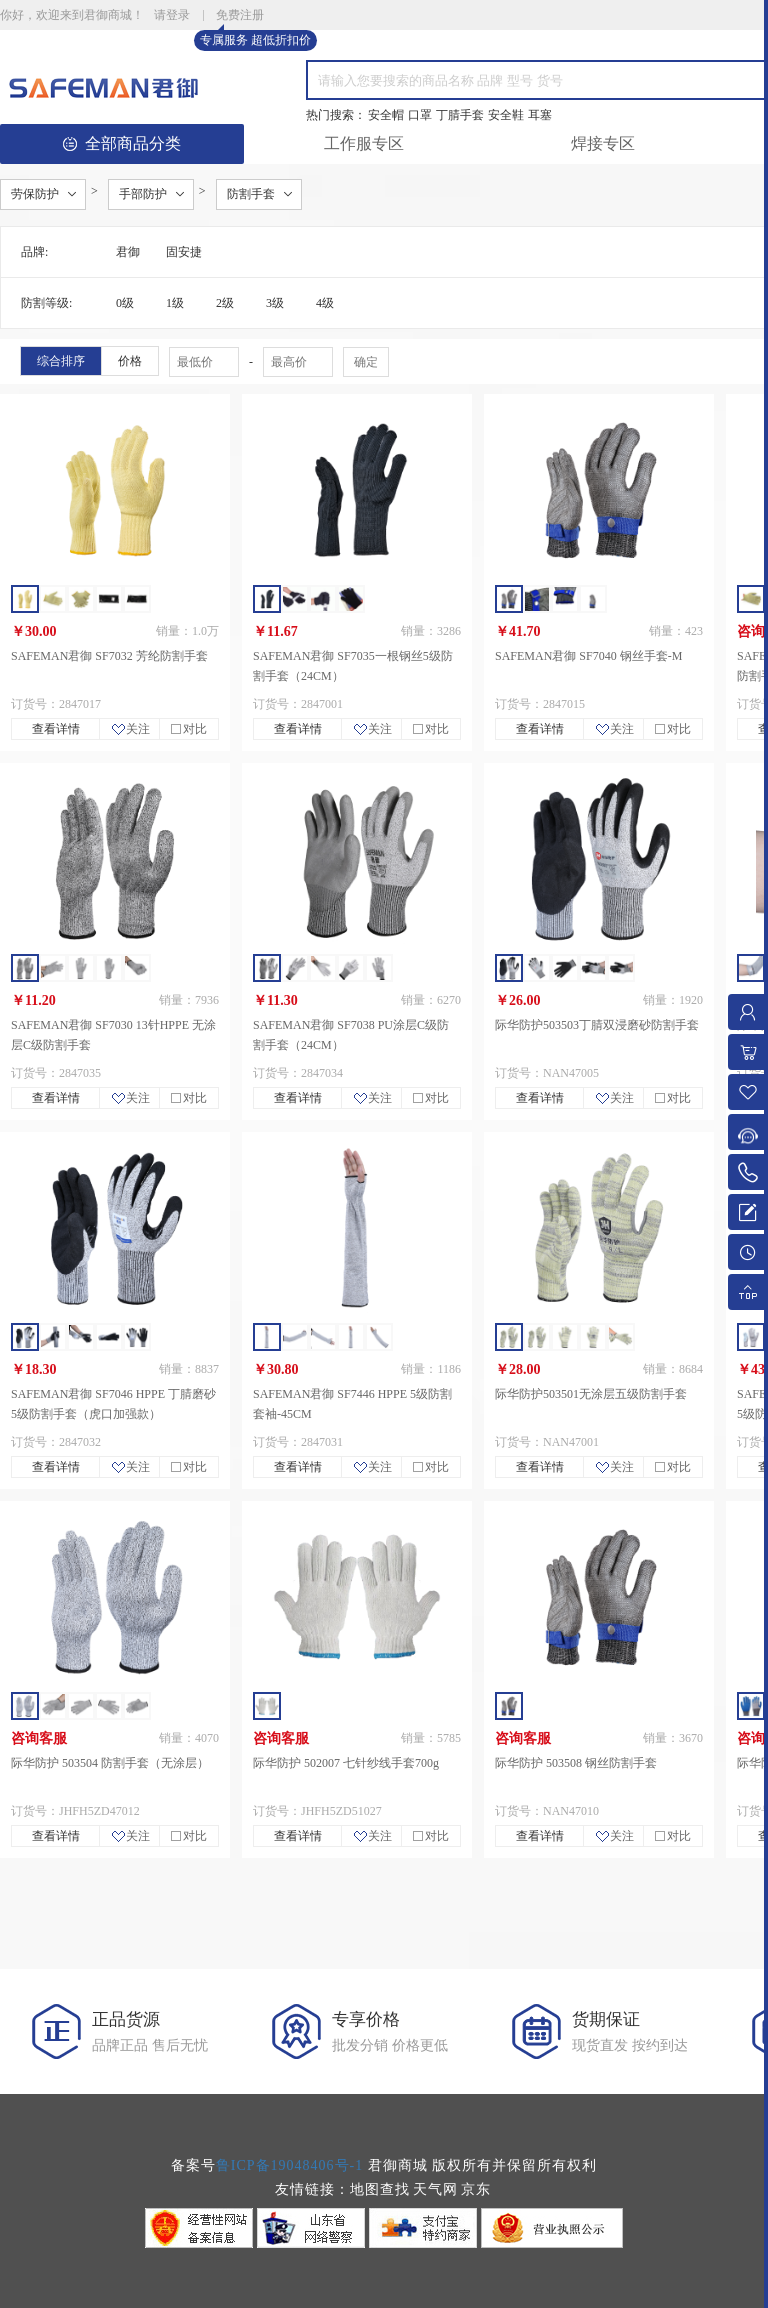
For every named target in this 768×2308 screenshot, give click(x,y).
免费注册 (240, 16)
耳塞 (540, 115)
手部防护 (143, 194)
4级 (325, 303)
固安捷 (184, 252)
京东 (476, 2189)
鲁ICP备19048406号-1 (289, 2165)
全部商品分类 (122, 143)
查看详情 (56, 729)
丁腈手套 (460, 115)
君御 (128, 252)
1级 (175, 303)
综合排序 (61, 361)
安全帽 (386, 115)
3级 (275, 303)
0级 (125, 303)
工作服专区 (364, 143)
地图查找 (380, 2189)
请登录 (172, 15)
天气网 (435, 2189)
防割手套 (251, 194)
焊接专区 (603, 143)
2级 (225, 303)
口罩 (420, 115)
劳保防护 (35, 194)
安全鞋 (506, 115)
